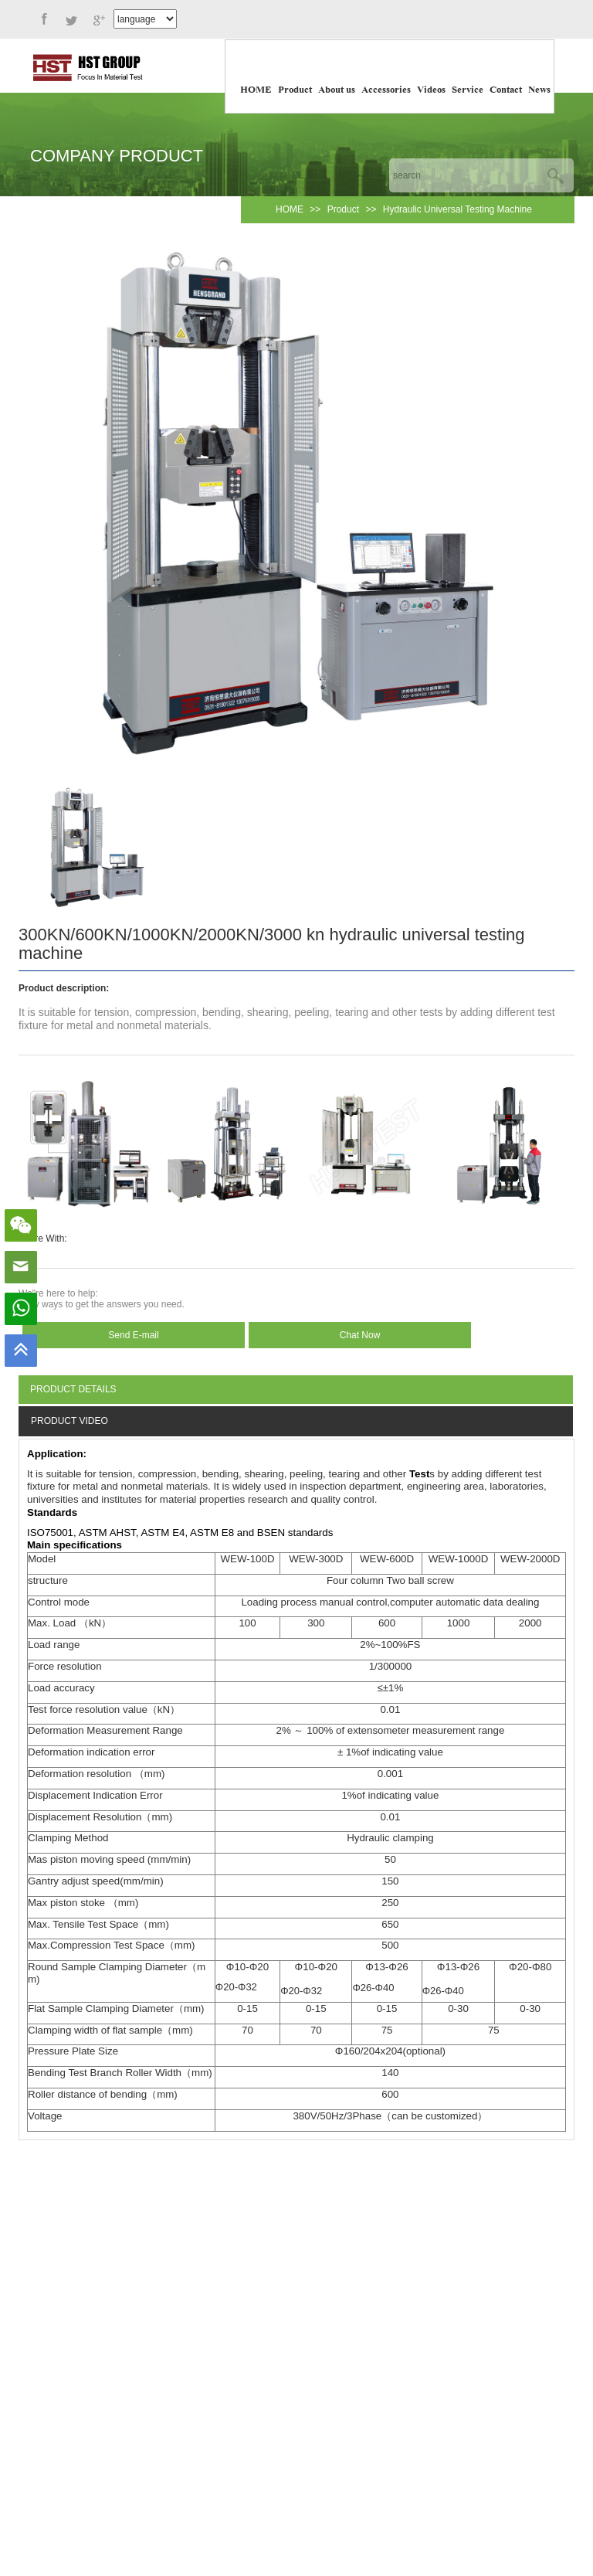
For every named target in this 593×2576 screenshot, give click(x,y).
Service (467, 90)
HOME (256, 90)
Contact (506, 90)
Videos (431, 90)
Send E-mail (133, 1335)
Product (295, 90)
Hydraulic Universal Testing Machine (457, 209)
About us (336, 90)
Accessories (386, 90)
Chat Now (360, 1335)
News (539, 90)
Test (419, 1474)
